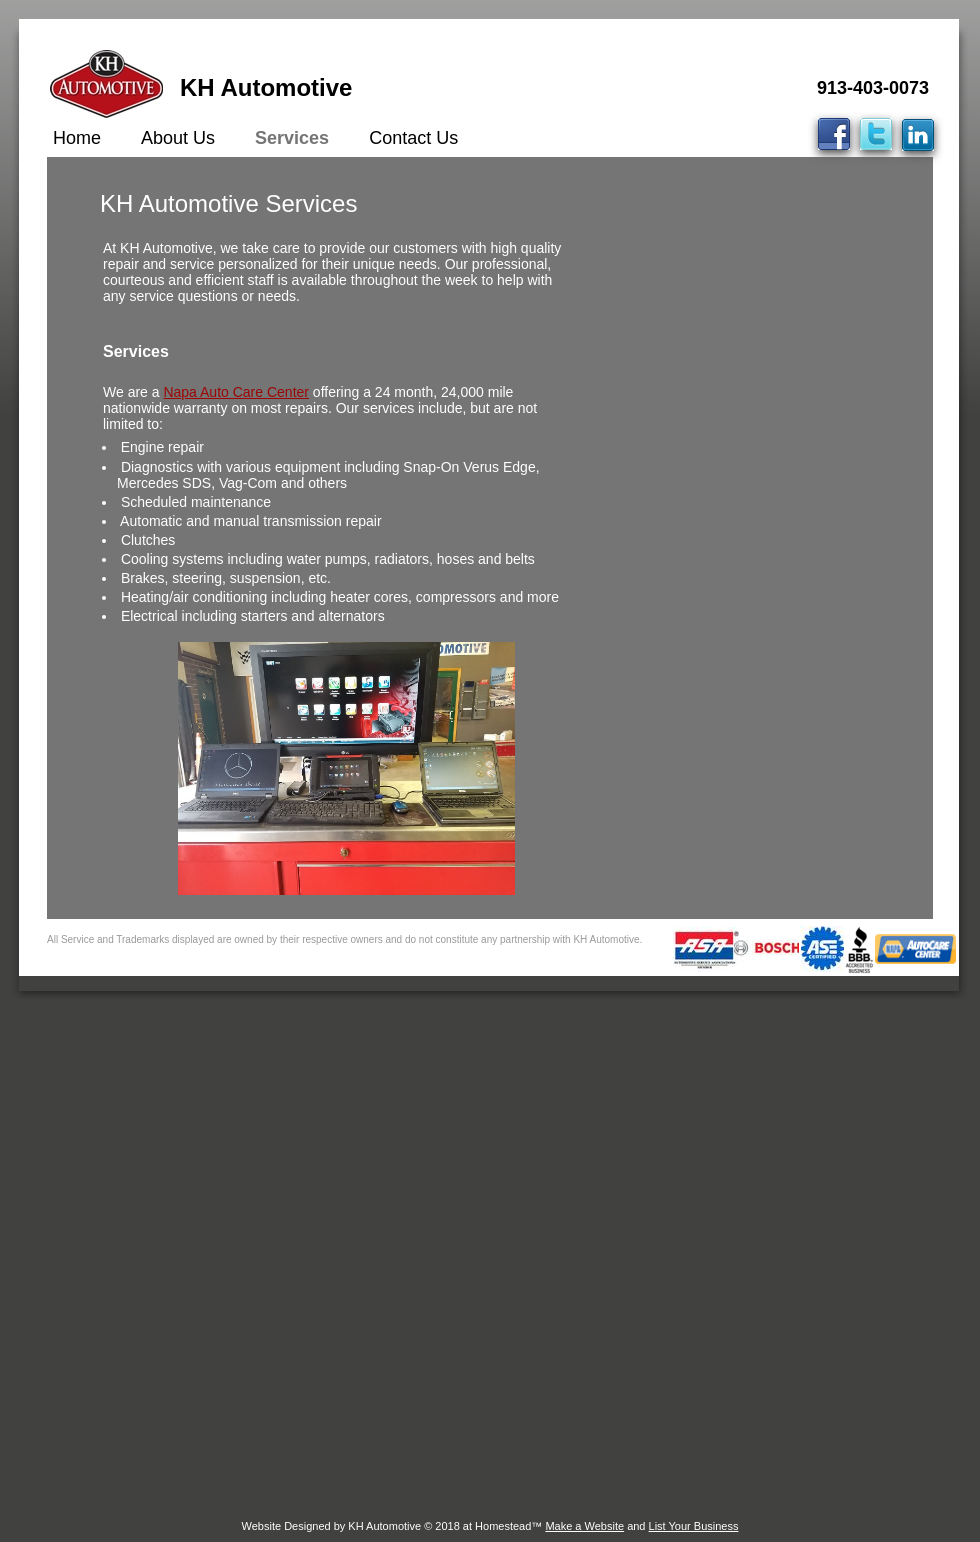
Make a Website (584, 1526)
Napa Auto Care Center (236, 392)
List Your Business (694, 1526)
